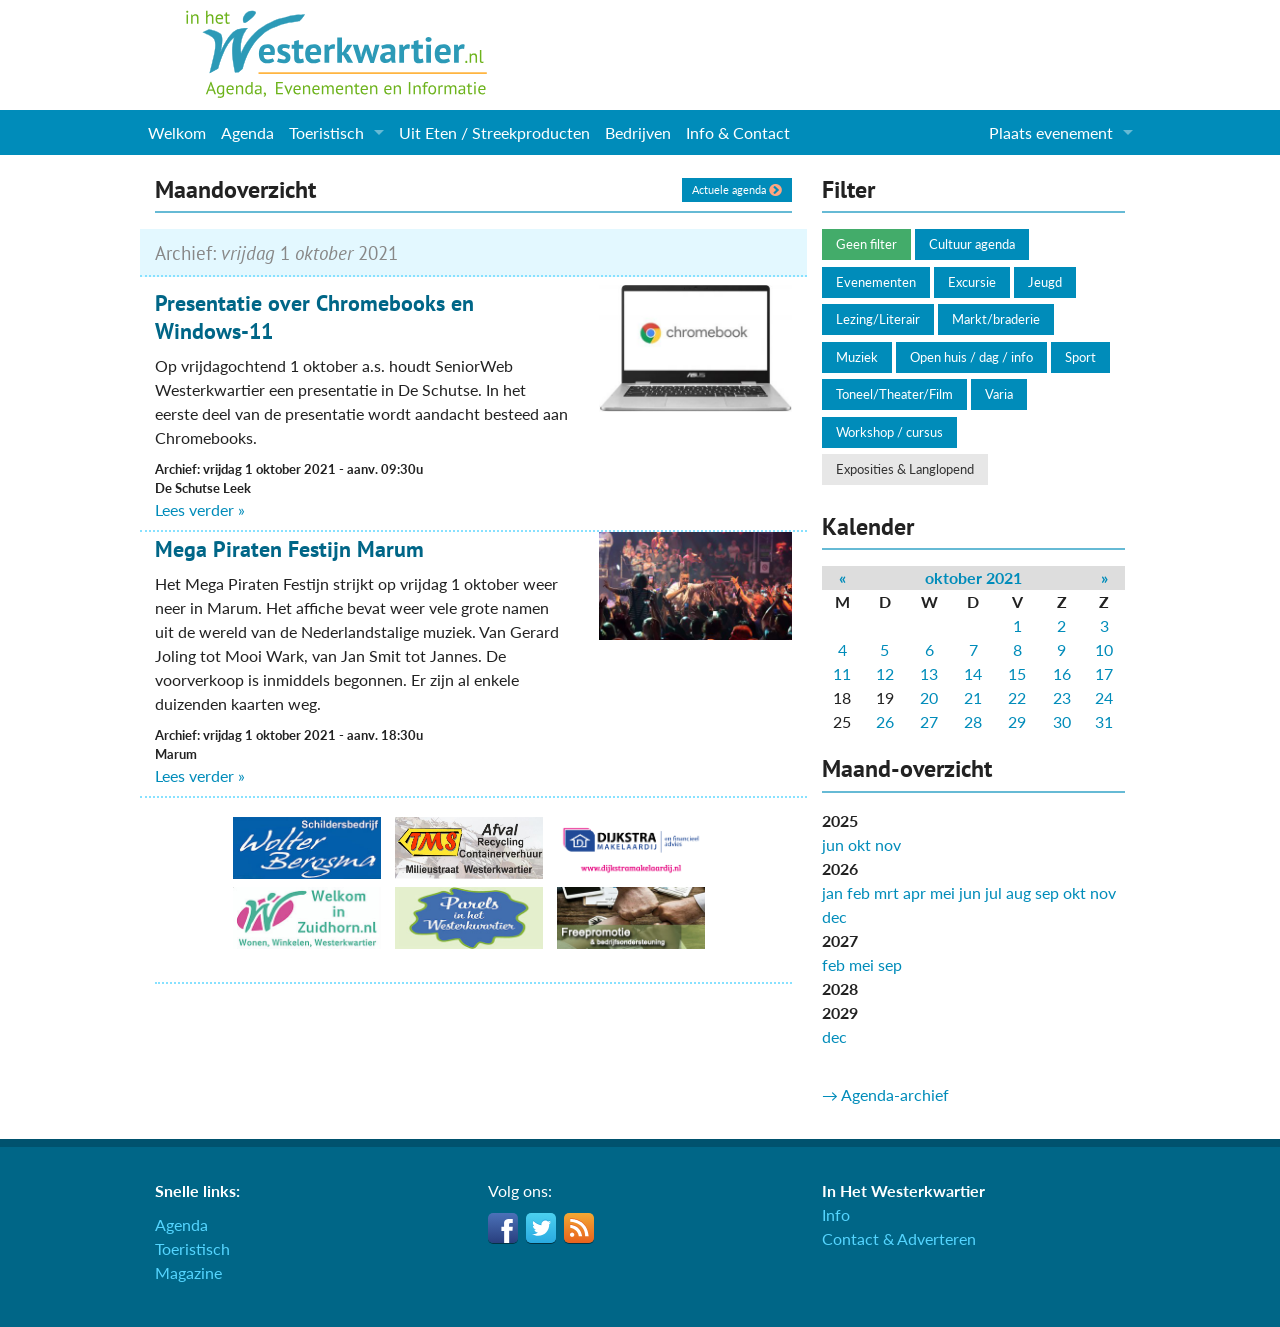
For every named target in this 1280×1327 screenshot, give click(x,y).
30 (1062, 721)
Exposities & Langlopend (905, 469)
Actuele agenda (737, 189)
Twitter (541, 1228)
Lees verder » (200, 509)
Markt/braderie (996, 319)
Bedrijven (638, 132)
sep (1047, 892)
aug (1018, 892)
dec (834, 916)
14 (973, 673)
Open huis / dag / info (971, 357)
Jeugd (1045, 282)
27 (929, 721)
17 (1104, 673)
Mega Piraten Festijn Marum (289, 549)
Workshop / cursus (889, 432)
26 (885, 721)
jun (833, 844)
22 (1017, 697)
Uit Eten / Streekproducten (494, 132)
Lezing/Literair (878, 319)
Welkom (177, 132)
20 (929, 697)
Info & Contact (738, 132)
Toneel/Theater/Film (894, 394)
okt (859, 844)
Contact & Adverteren (899, 1238)
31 (1104, 721)
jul (993, 892)
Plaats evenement (1051, 132)
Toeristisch (326, 132)
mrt (886, 892)
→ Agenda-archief (885, 1094)
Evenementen (876, 282)
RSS (579, 1228)
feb (858, 892)
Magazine (188, 1272)
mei (942, 892)
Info (836, 1214)
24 (1104, 697)
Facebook (503, 1228)
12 (885, 673)
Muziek (857, 357)
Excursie (972, 282)
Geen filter (866, 244)
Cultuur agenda (972, 244)
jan (832, 892)
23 (1062, 697)
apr (914, 892)
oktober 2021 (973, 577)
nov (888, 844)
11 (842, 673)
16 (1062, 673)
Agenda (247, 132)
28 (973, 721)
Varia (999, 394)
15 (1017, 673)
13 (929, 673)
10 (1104, 649)
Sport (1080, 357)
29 (1017, 721)
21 (973, 697)
